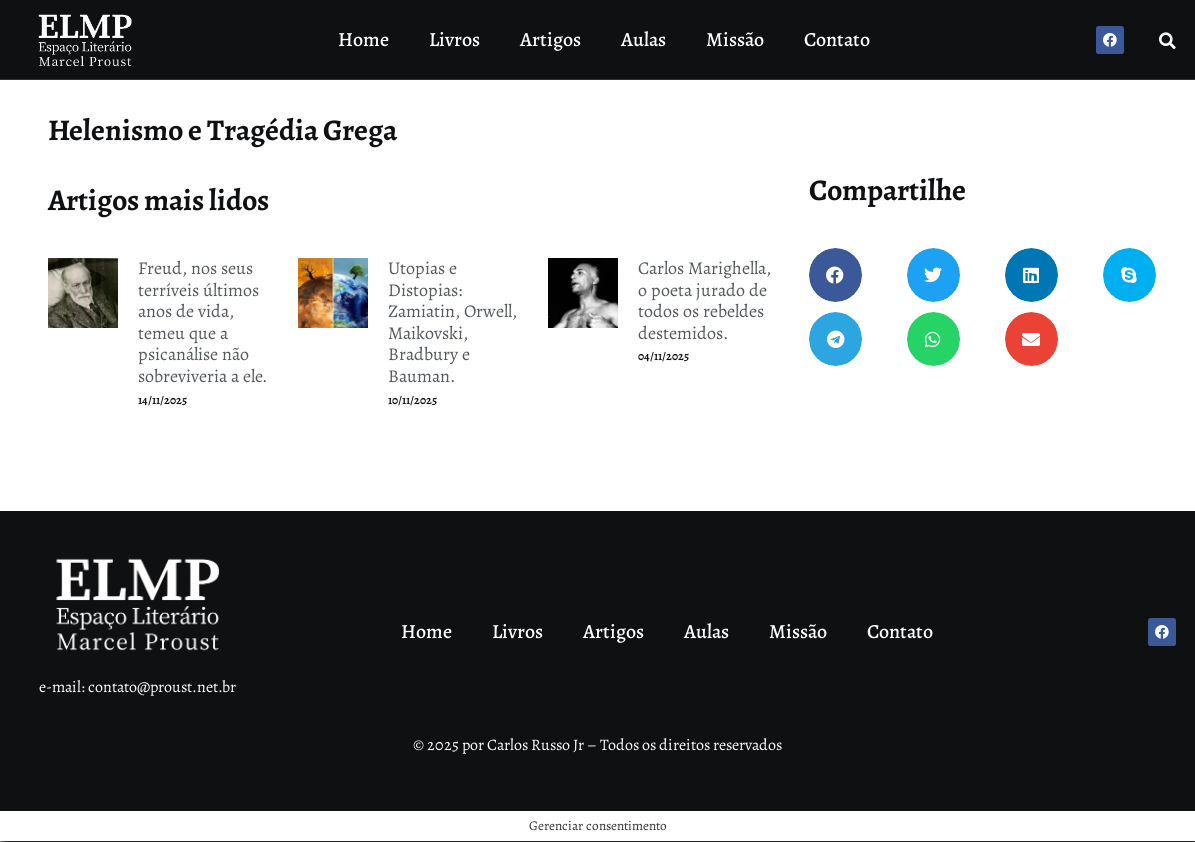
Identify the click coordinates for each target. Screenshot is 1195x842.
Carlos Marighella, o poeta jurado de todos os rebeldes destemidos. (704, 300)
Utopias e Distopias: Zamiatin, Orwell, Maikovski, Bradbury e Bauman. (452, 322)
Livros (454, 39)
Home (363, 39)
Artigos (550, 39)
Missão (735, 39)
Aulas (643, 39)
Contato (837, 39)
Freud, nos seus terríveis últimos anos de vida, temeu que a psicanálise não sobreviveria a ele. (202, 322)
